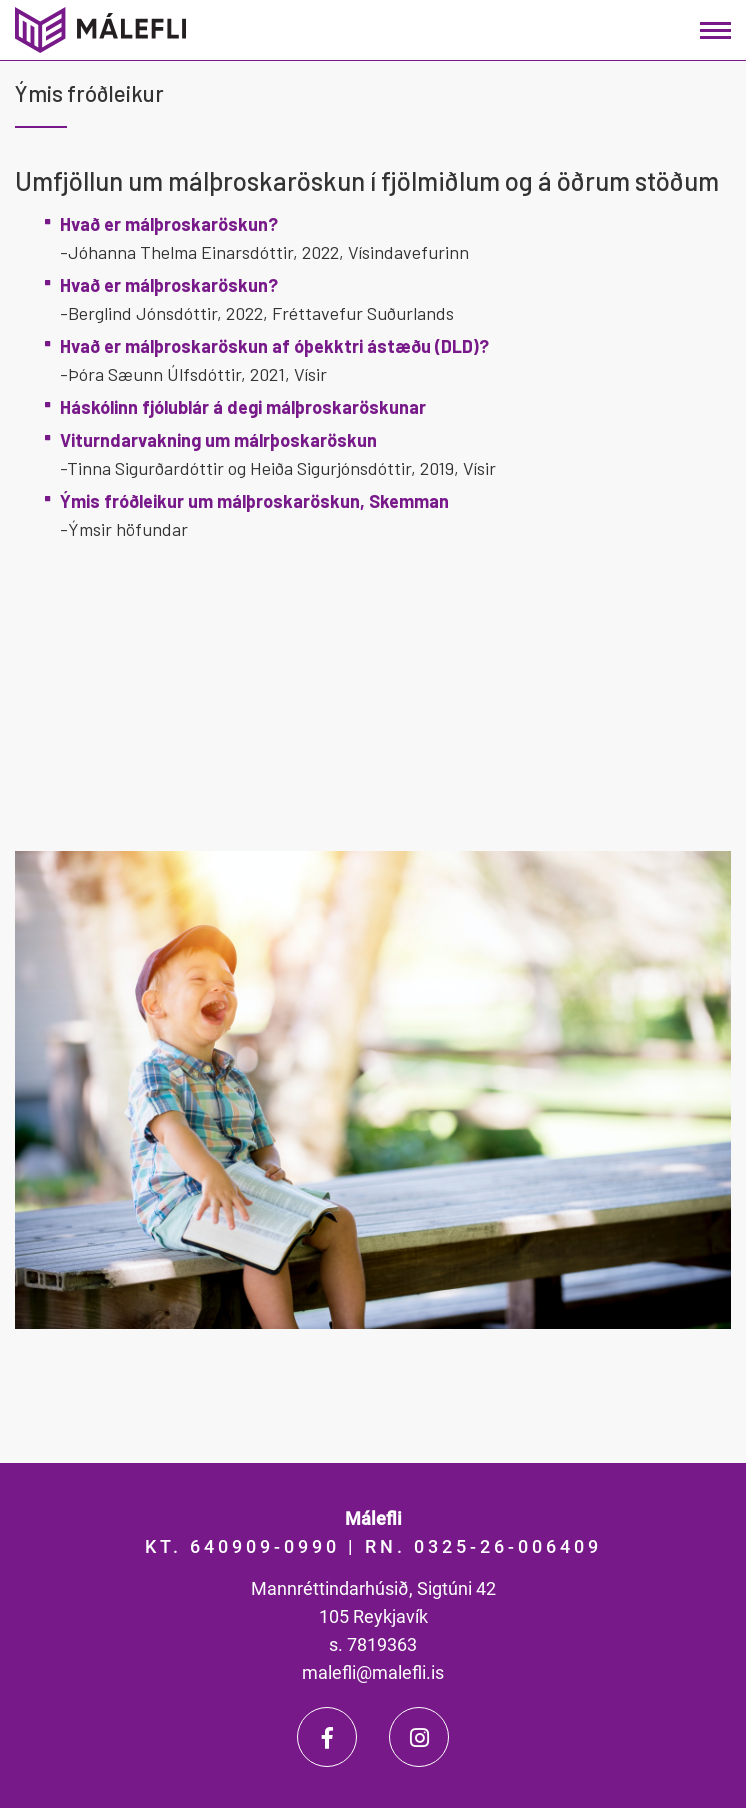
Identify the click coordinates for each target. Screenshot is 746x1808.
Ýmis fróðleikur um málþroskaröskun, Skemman (254, 501)
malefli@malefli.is (373, 1672)
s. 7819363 (373, 1644)
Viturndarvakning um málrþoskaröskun (218, 440)
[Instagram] (419, 1737)
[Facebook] (327, 1737)
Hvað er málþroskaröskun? (169, 224)
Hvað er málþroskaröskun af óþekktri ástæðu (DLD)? (274, 346)
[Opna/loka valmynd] (715, 30)
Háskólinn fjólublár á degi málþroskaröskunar (243, 407)
